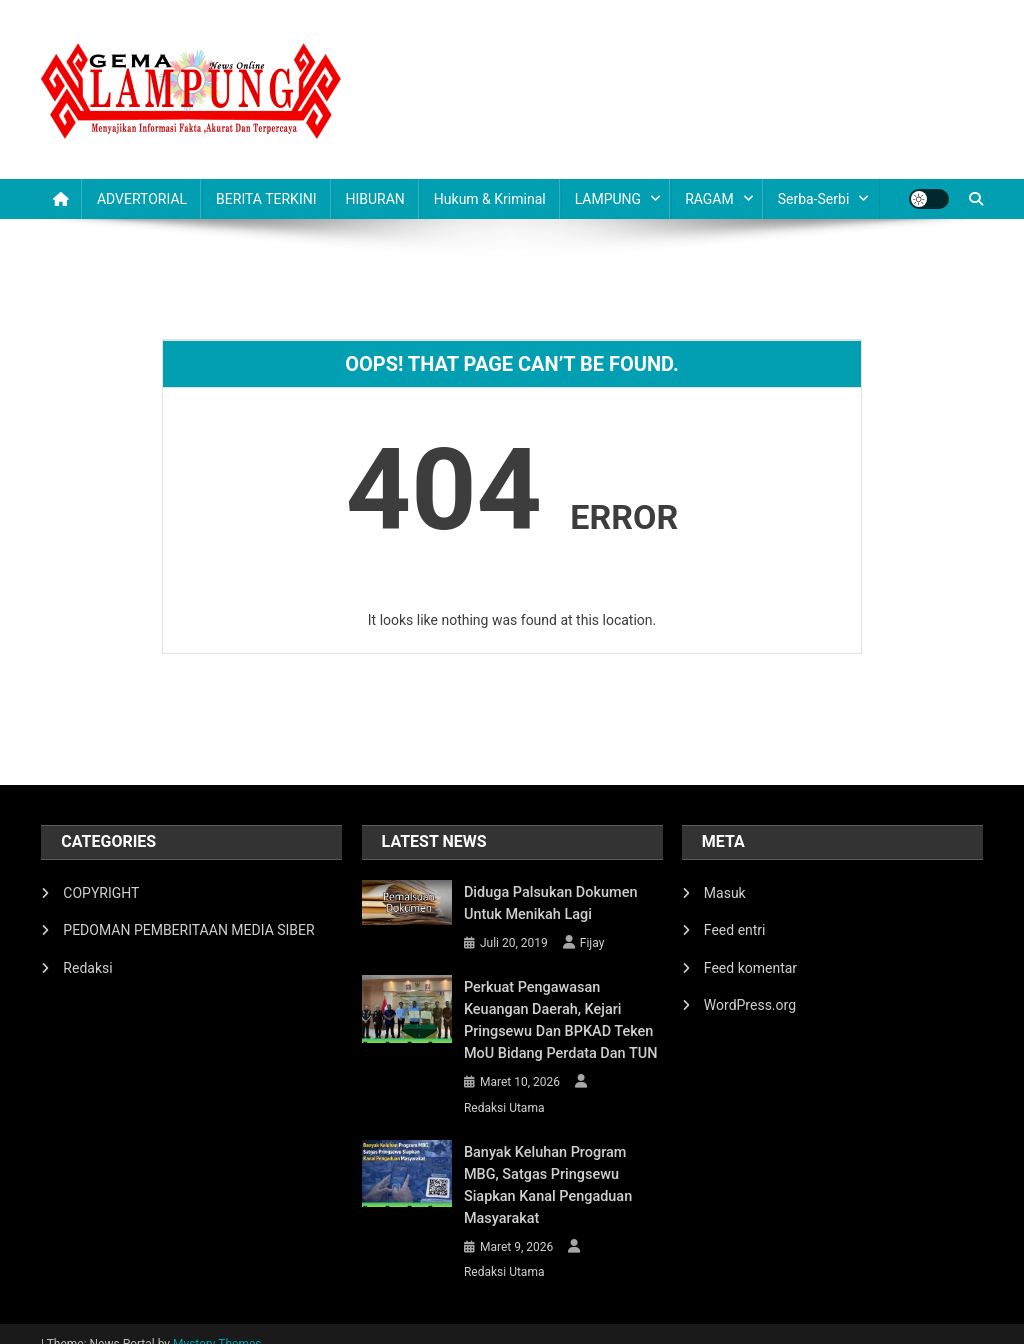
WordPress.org (750, 1005)
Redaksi (87, 968)
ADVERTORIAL (142, 199)
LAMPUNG (608, 199)
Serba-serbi (814, 199)
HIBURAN (375, 199)
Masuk (725, 893)
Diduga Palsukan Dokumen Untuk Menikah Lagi (548, 904)
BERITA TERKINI (266, 199)
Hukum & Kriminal (490, 199)
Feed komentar (750, 968)
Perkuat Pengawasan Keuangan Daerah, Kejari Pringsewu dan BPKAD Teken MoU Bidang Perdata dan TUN (563, 1021)
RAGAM (709, 199)
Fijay (592, 943)
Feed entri (735, 930)
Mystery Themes (217, 1322)
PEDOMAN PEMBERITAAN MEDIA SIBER (188, 930)
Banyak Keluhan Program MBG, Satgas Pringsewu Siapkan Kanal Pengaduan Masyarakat (561, 1175)
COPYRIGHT (101, 893)
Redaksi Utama (504, 1108)
